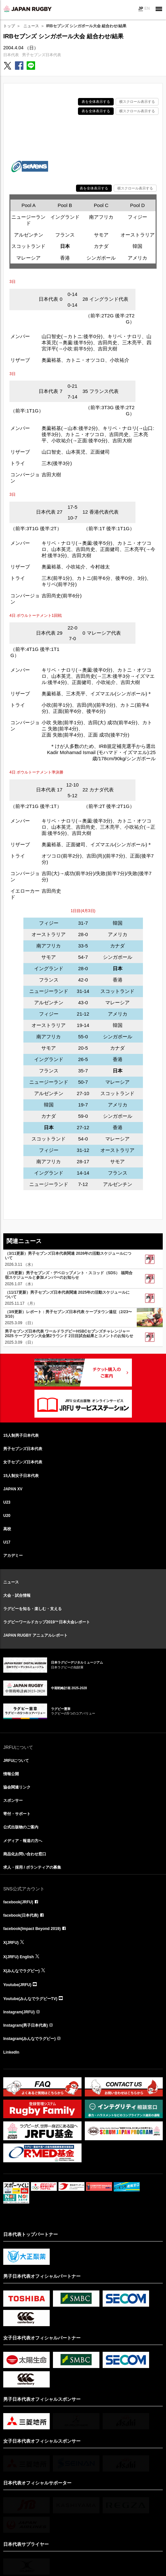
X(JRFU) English (18, 1957)
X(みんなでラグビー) (21, 1971)
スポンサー (13, 1800)
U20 (6, 1515)
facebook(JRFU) (18, 1902)
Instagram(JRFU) (19, 2012)
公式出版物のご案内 (20, 1827)
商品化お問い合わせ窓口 (24, 1854)
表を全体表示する (96, 102)
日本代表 (11, 55)
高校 (7, 1529)
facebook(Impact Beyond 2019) (32, 1928)
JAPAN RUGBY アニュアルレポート (35, 1635)
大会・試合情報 (17, 1595)
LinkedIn (11, 2052)
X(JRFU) (11, 1942)
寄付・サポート (17, 1814)
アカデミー (13, 1555)
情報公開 (11, 1774)
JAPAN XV (12, 1489)
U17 (6, 1542)
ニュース (31, 26)
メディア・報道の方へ (22, 1840)
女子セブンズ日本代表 (22, 1462)
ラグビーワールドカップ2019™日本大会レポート (46, 1622)
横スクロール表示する (137, 102)
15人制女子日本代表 (21, 1475)
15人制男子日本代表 (21, 1435)
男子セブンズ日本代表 (41, 55)
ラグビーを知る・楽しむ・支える (32, 1608)
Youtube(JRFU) (17, 1985)
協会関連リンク (17, 1787)
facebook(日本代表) (21, 1915)
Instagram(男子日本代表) (25, 2025)
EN (147, 8)
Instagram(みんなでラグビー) (29, 2038)
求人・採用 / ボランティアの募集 (32, 1867)
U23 (6, 1502)
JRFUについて (16, 1760)
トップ (9, 26)
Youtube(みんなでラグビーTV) (30, 1998)
